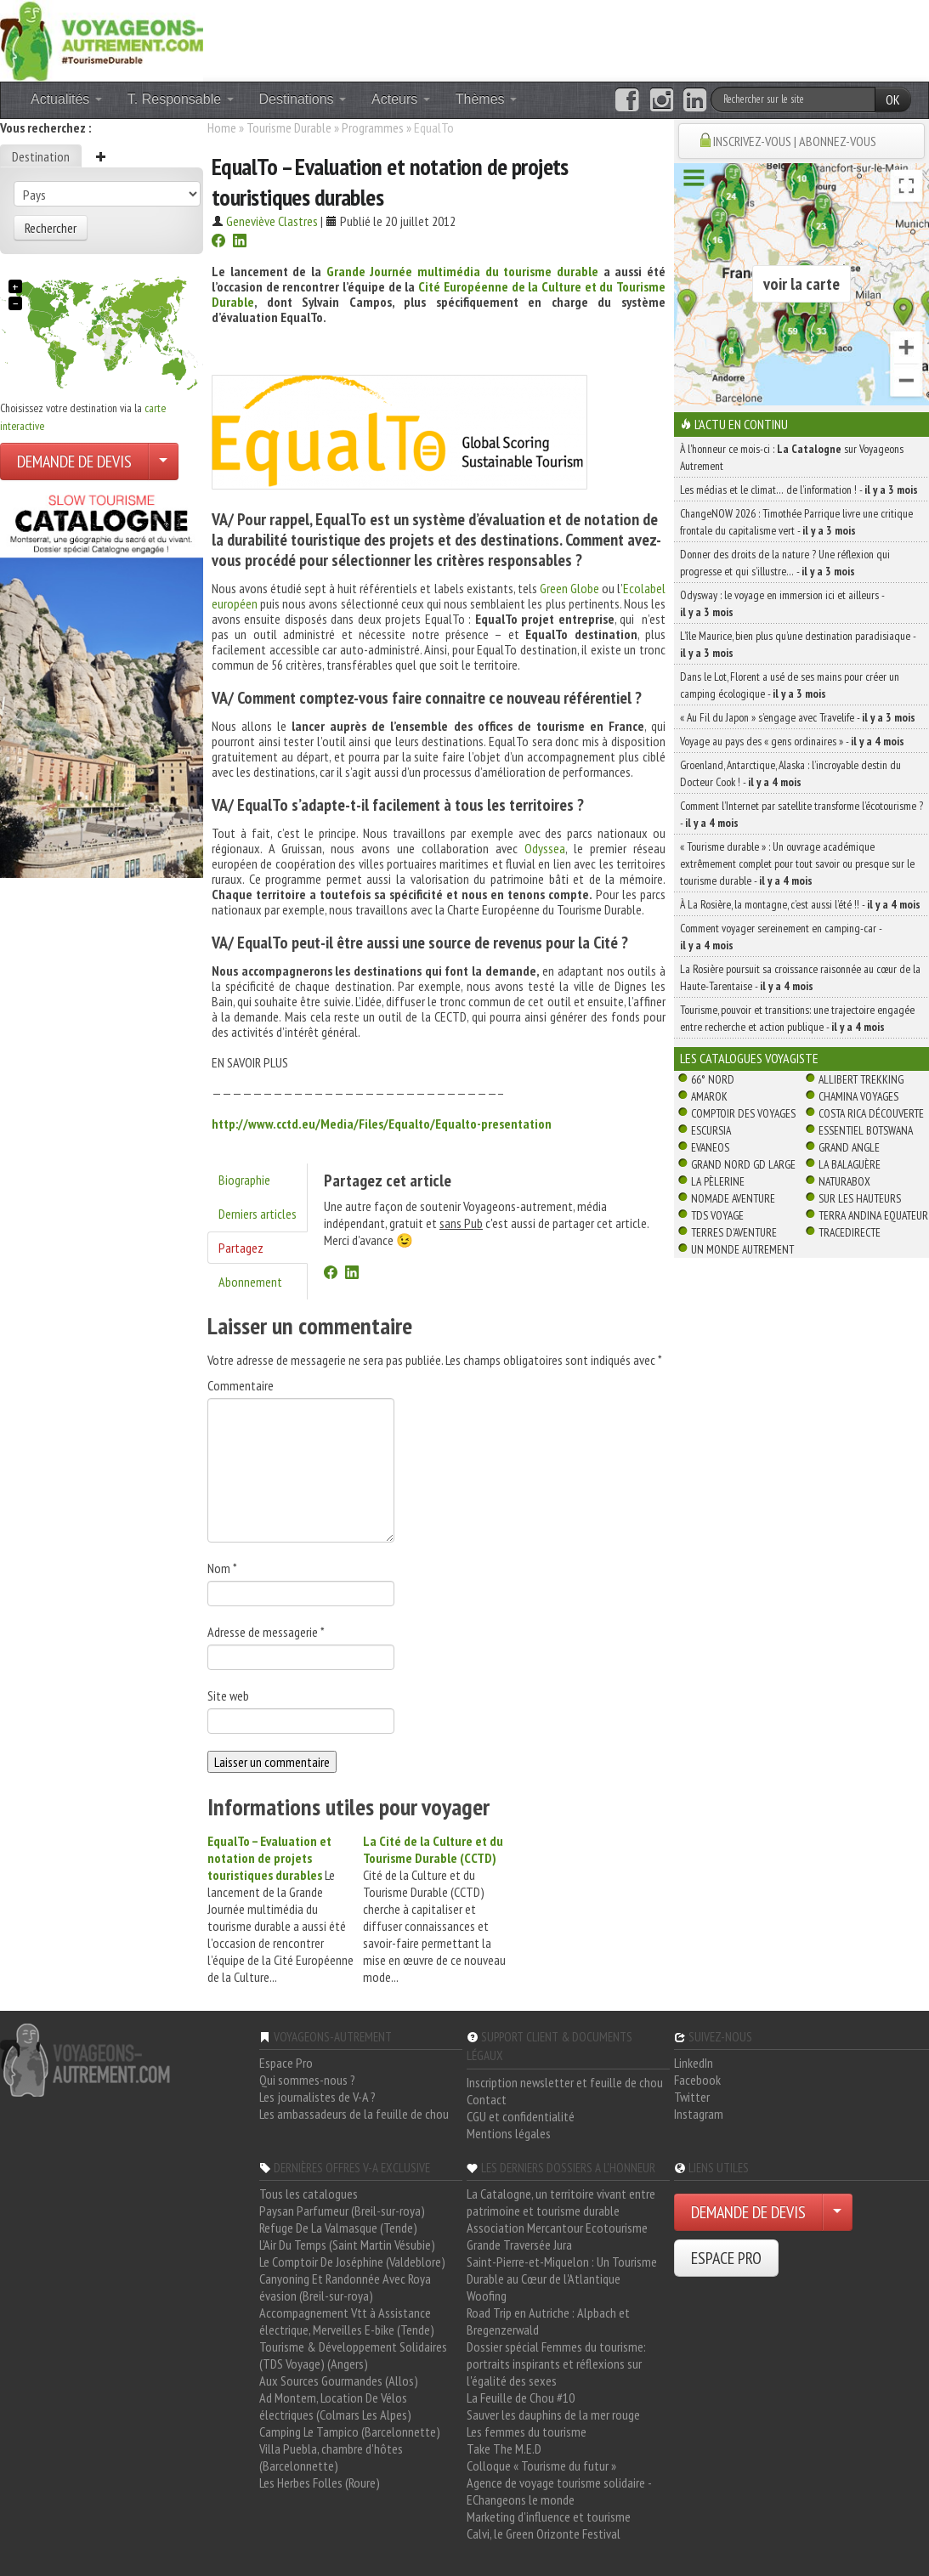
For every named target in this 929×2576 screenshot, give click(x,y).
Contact (487, 2099)
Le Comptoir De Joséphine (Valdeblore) (352, 2261)
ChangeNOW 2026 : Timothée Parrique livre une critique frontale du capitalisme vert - (796, 522)
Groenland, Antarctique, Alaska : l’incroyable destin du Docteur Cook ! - (790, 773)
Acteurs (400, 99)
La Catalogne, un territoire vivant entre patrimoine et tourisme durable (561, 2202)
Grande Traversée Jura (519, 2244)
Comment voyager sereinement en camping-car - (780, 936)
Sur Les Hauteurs (860, 1198)
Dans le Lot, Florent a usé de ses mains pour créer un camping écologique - (789, 685)
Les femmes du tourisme (526, 2431)
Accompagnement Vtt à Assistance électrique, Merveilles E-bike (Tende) (346, 2321)
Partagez (240, 1247)
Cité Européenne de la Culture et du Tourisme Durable (439, 294)
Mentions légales (509, 2133)
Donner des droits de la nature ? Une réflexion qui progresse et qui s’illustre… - (785, 562)
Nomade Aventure (733, 1198)
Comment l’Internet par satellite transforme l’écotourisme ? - (801, 814)
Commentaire (240, 1385)
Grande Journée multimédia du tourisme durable (462, 271)
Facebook (697, 2079)
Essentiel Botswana (866, 1130)
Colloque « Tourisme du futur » (541, 2465)
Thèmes (486, 99)
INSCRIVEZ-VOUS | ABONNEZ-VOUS (794, 141)
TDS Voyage (717, 1215)
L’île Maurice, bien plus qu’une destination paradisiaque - (797, 644)
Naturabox (844, 1181)
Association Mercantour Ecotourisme (557, 2227)
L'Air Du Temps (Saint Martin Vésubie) (347, 2244)
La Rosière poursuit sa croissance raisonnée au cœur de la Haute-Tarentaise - (800, 977)
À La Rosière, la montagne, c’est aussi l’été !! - (800, 904)
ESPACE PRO (726, 2258)
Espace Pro (286, 2062)
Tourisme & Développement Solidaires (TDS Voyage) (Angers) (353, 2355)
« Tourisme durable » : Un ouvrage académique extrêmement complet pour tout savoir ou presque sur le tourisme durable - (797, 863)
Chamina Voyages (858, 1096)
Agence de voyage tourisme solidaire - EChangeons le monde (559, 2491)
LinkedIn (693, 2062)
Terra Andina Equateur (873, 1215)
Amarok (709, 1096)
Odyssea (544, 848)
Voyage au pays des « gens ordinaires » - (792, 741)
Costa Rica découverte (871, 1113)
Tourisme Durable (288, 127)
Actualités (66, 99)
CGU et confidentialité (521, 2116)
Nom (222, 1568)
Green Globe (571, 588)
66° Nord (712, 1079)
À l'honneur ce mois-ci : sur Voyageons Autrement (792, 457)
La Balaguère (850, 1164)
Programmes (373, 127)
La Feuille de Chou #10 (521, 2397)
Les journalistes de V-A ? (317, 2096)
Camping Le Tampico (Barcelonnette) (349, 2431)
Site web (228, 1695)
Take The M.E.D (504, 2448)
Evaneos (710, 1147)
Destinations (303, 99)
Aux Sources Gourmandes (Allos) (338, 2380)
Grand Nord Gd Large (743, 1164)
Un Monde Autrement (742, 1249)
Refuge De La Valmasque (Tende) (338, 2227)
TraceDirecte (850, 1232)
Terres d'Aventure (734, 1232)
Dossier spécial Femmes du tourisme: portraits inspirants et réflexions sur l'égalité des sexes (556, 2363)
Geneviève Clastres (272, 220)
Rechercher (50, 227)
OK (893, 99)
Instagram (698, 2113)
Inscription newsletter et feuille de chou (565, 2082)
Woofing (487, 2295)
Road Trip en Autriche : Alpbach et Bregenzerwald (548, 2321)
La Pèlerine (718, 1181)
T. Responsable (180, 99)
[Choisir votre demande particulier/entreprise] (163, 461)
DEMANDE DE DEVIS (74, 461)
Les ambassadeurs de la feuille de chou (354, 2113)
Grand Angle (849, 1147)
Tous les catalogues (308, 2193)
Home (221, 127)
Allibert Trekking (861, 1079)
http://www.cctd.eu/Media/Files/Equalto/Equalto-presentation (382, 1123)
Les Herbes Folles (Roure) (319, 2482)
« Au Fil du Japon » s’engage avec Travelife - (797, 717)
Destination (41, 156)
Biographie (244, 1179)
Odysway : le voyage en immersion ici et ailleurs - (782, 603)
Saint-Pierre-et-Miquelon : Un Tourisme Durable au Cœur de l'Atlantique (562, 2270)
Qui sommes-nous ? (307, 2079)
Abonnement (250, 1281)
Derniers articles (257, 1213)
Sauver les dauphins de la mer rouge (553, 2414)
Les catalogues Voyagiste (749, 1058)
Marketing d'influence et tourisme (549, 2516)
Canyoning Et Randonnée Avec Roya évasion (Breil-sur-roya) (345, 2287)
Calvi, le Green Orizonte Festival (543, 2533)
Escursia (711, 1130)
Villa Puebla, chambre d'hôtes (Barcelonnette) (331, 2457)
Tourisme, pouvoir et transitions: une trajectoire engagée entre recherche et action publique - (797, 1018)
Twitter (692, 2096)
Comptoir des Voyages (743, 1113)
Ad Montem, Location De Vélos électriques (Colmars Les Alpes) (335, 2406)
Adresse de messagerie (266, 1631)
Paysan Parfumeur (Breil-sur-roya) (342, 2210)
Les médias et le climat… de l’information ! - (799, 489)
